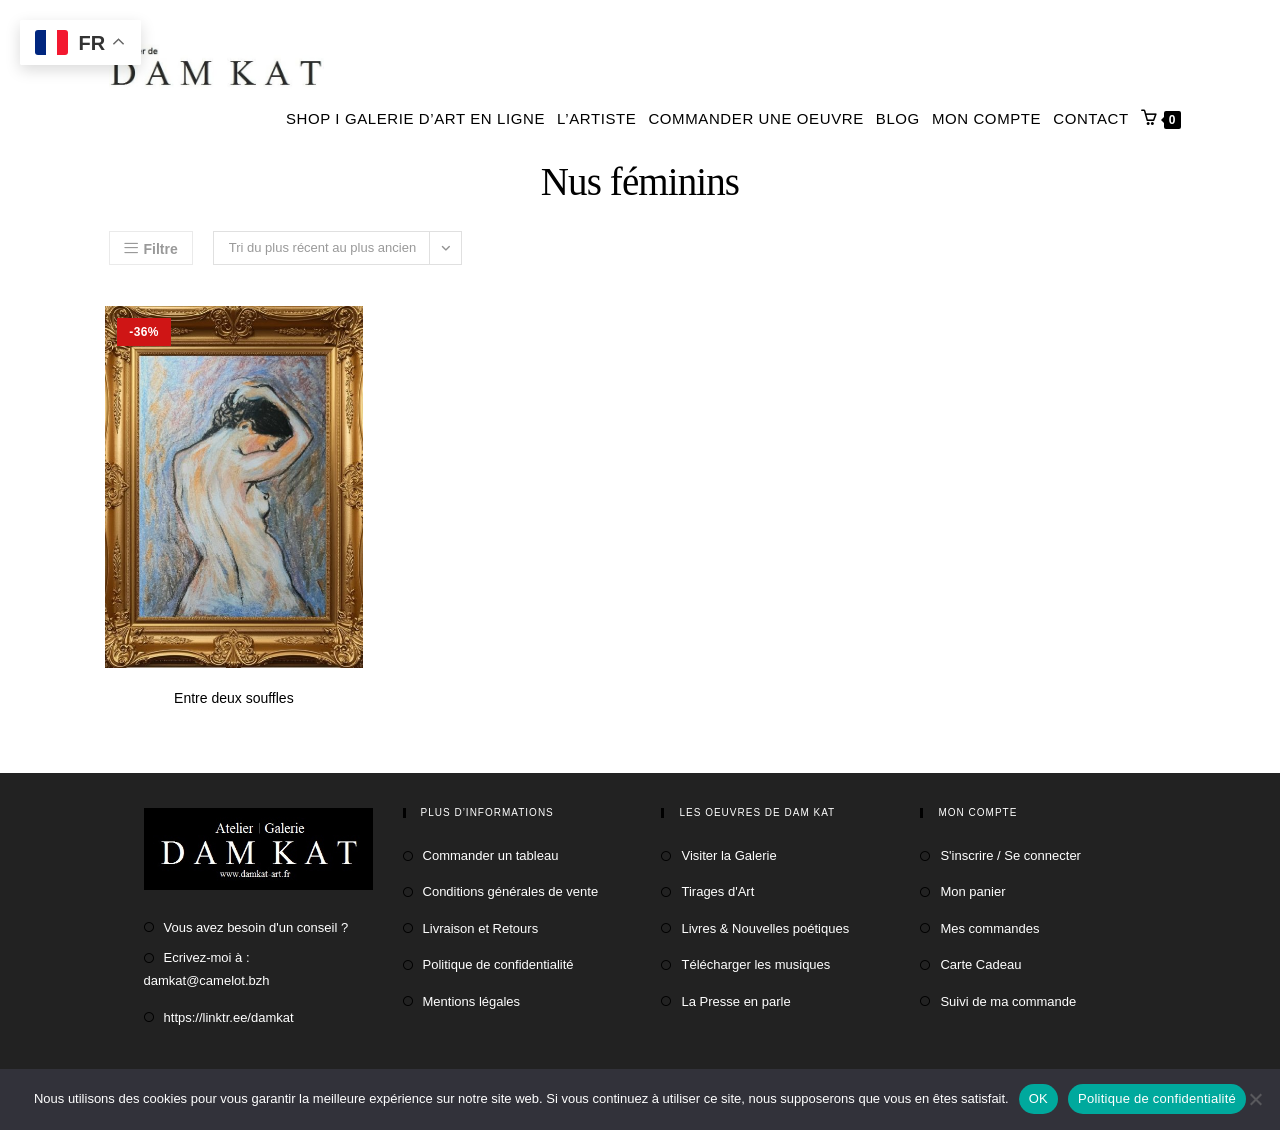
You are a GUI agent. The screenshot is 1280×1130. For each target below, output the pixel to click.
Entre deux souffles (234, 698)
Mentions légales (472, 1001)
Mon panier (972, 891)
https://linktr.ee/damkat (229, 1017)
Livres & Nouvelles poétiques (765, 928)
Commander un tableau (491, 855)
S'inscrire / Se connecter (1010, 855)
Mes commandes (989, 928)
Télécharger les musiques (755, 964)
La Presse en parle (735, 1001)
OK (1038, 1098)
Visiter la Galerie (728, 855)
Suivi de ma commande (1008, 1001)
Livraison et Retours (481, 928)
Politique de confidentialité (498, 964)
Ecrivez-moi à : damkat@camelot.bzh (207, 969)
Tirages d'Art (717, 891)
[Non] (1255, 1099)
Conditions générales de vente (511, 891)
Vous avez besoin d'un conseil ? (256, 927)
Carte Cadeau (980, 964)
